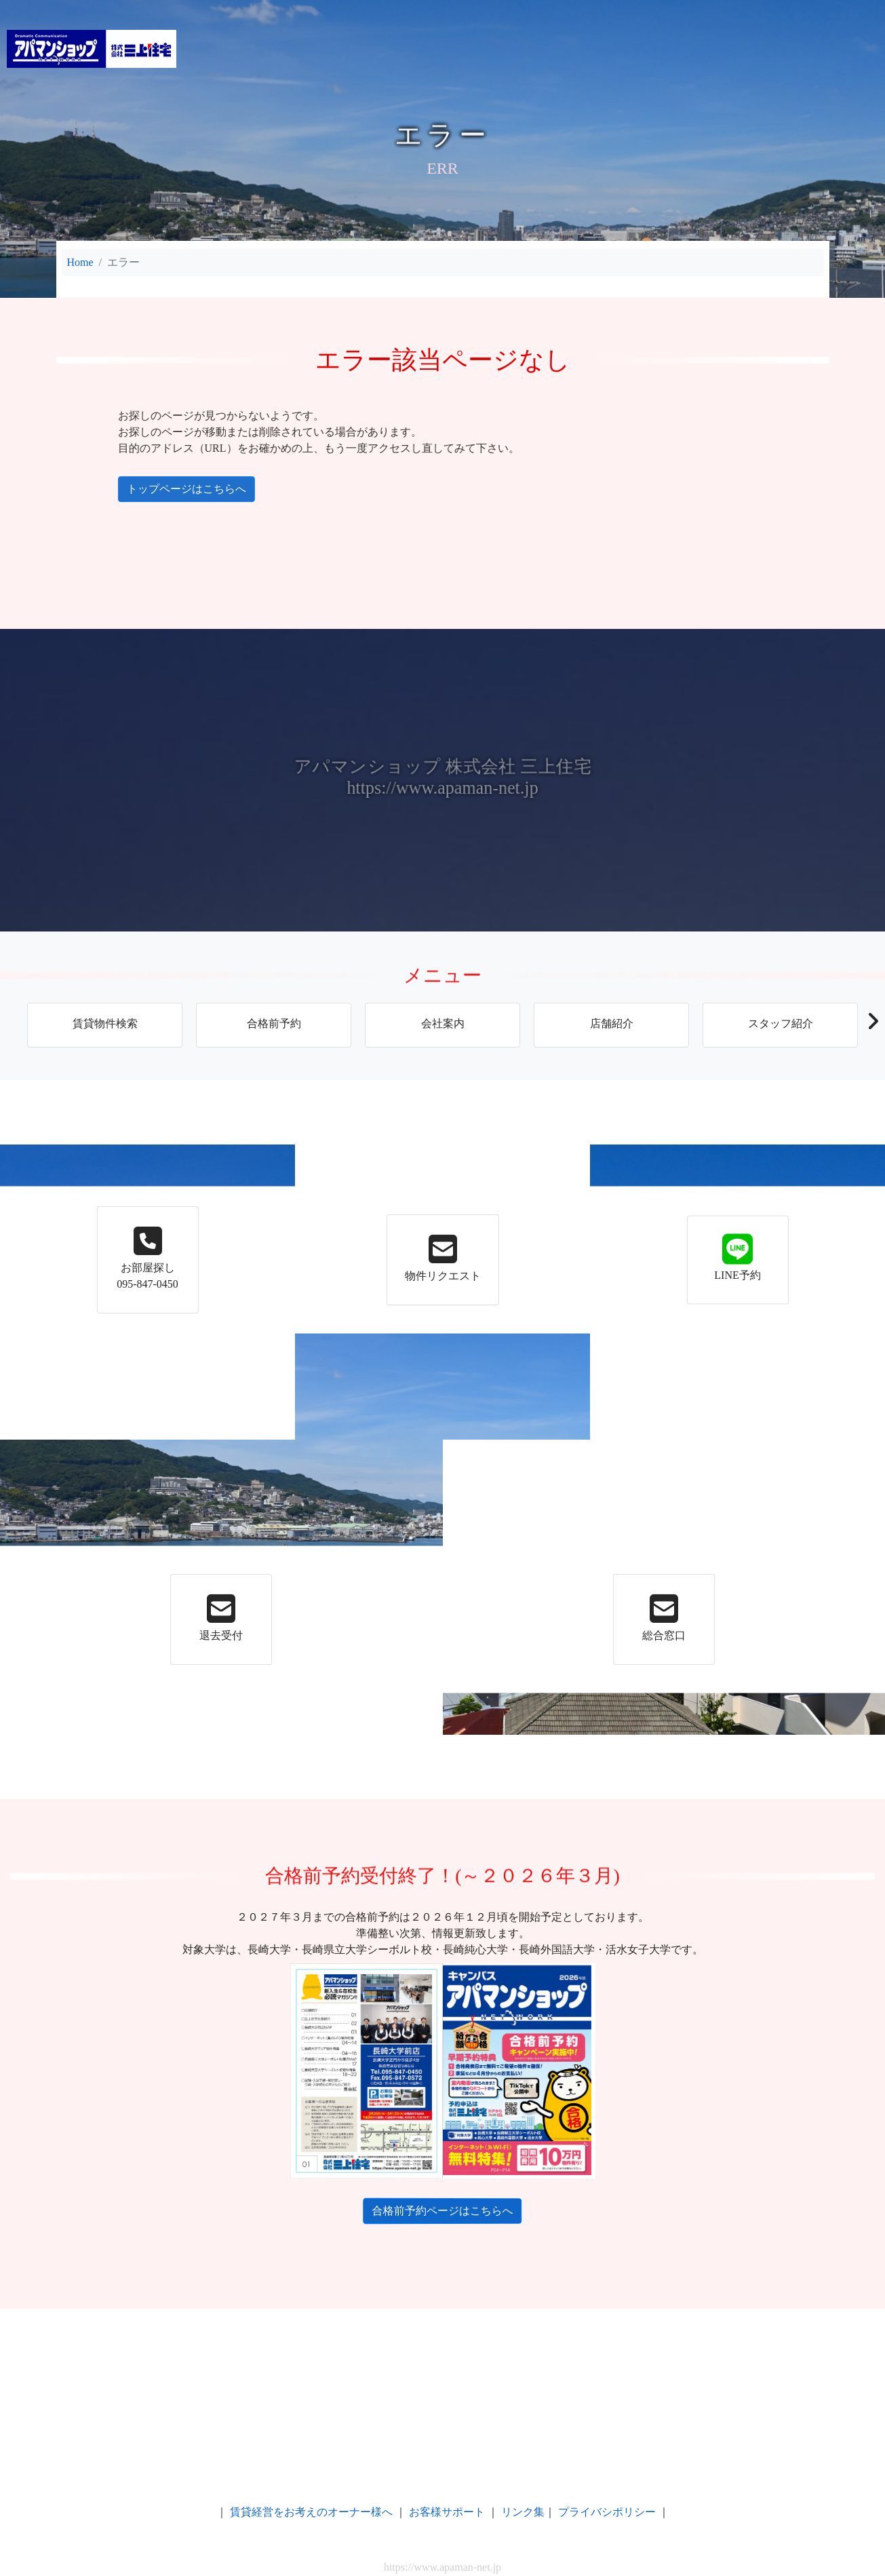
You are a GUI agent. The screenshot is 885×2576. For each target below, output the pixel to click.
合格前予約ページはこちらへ (434, 2210)
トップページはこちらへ (70, 489)
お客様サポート (447, 2512)
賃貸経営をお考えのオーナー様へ (311, 2512)
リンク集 (523, 2512)
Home (80, 262)
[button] (872, 1025)
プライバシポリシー (607, 2512)
